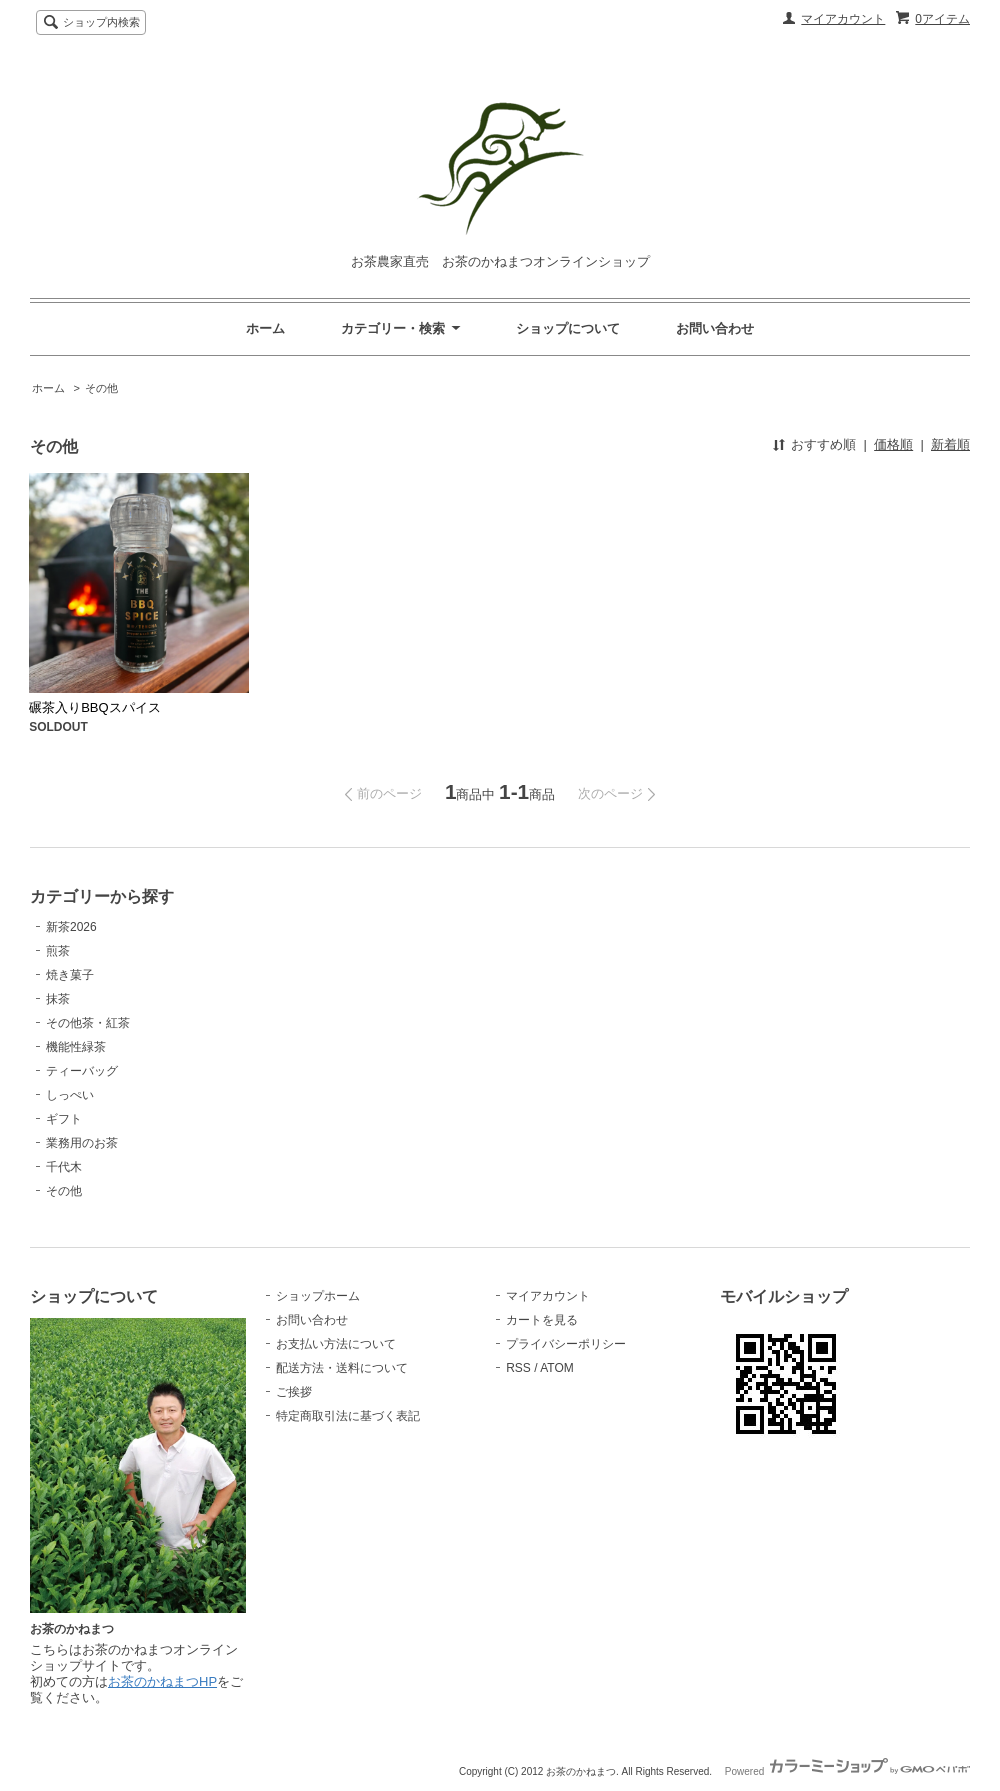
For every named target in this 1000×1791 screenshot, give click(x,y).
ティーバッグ (82, 1071)
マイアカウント (843, 19)
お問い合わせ (715, 328)
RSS (518, 1368)
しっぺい (70, 1095)
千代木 (64, 1167)
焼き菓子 (70, 975)
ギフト (64, 1119)
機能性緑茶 (76, 1047)
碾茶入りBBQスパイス (94, 707)
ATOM (557, 1368)
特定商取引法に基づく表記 (348, 1416)
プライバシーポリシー (566, 1344)
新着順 (950, 444)
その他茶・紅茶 (88, 1023)
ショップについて (568, 328)
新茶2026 (71, 927)
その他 (101, 388)
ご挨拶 (294, 1392)
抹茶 (58, 999)
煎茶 (58, 951)
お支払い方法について (336, 1344)
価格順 (893, 444)
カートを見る (542, 1320)
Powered (847, 1771)
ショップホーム (318, 1296)
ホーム (265, 328)
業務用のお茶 (82, 1143)
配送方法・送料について (342, 1368)
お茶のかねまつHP (162, 1681)
